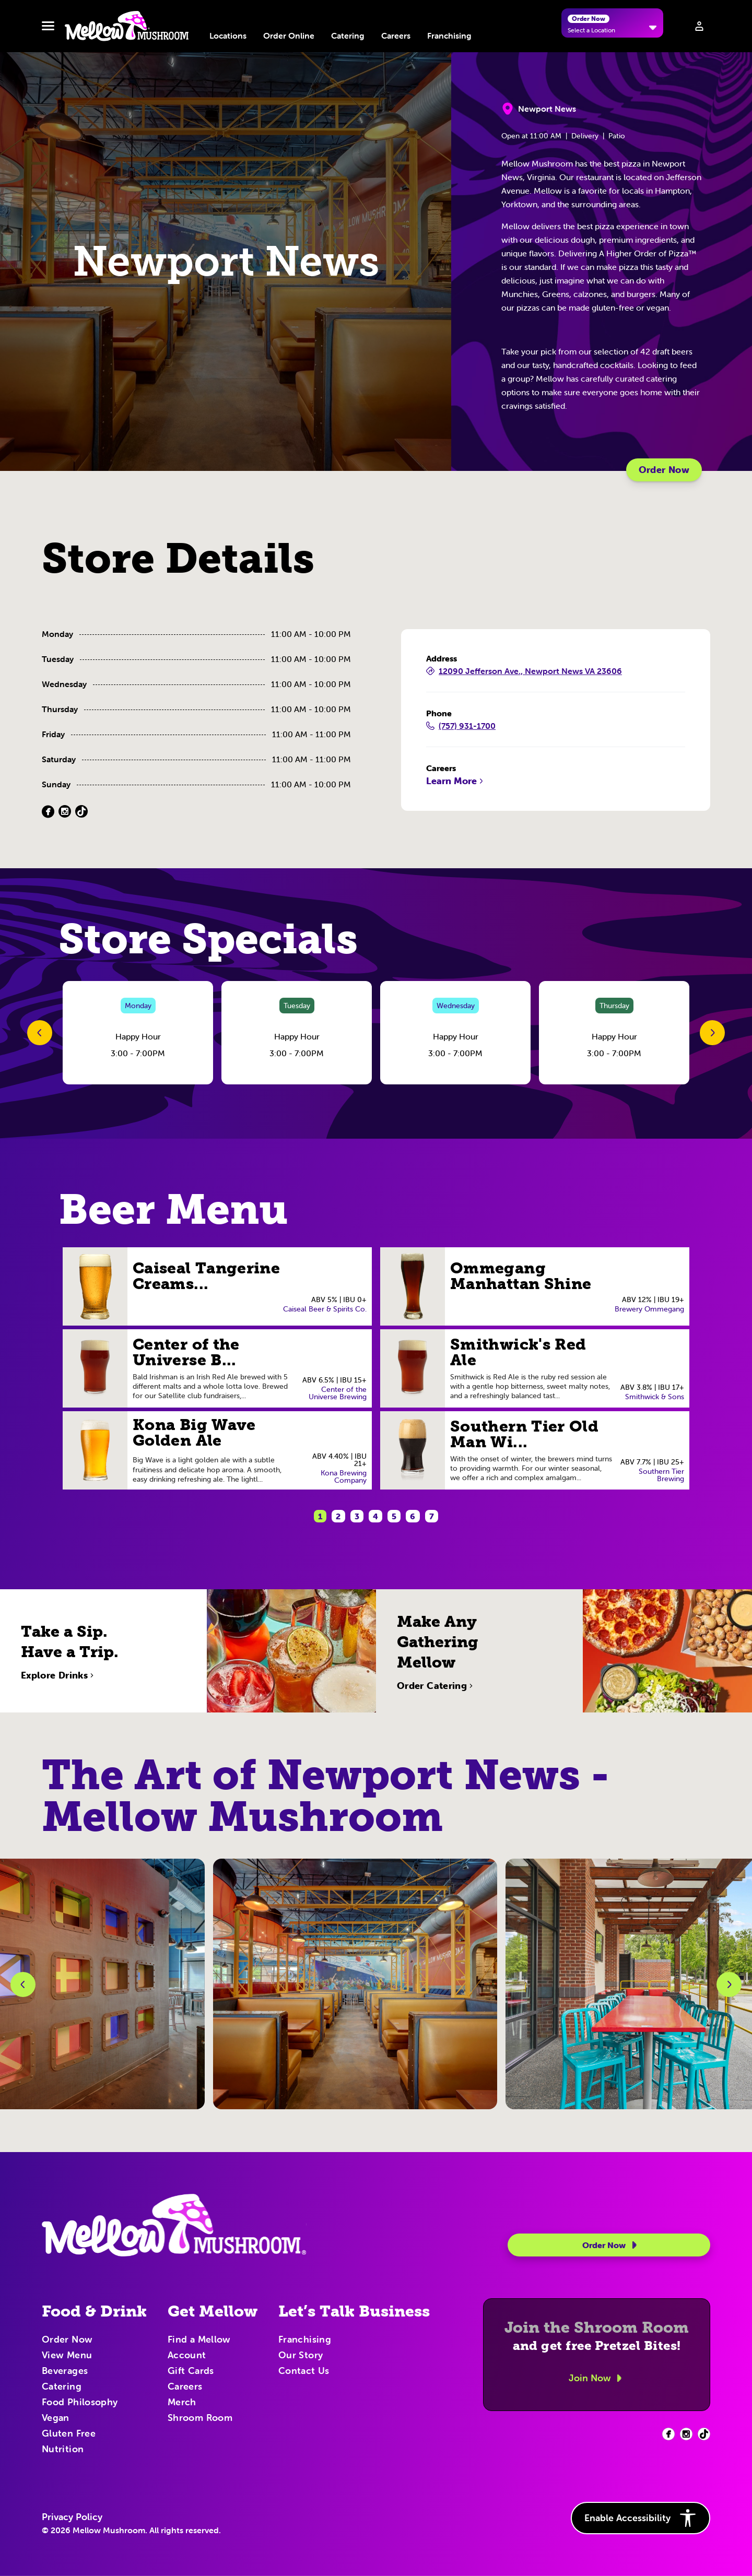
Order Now (664, 470)
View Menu (67, 2355)
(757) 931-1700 (461, 726)
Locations (227, 35)
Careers (395, 35)
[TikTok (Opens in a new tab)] (81, 811)
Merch (182, 2402)
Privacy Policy (72, 2517)
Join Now (597, 2378)
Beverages (65, 2371)
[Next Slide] (712, 1032)
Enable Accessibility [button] (640, 2518)
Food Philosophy (80, 2402)
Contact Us (304, 2371)
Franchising (449, 35)
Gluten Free (69, 2434)
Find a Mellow (199, 2340)
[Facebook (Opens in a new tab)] (48, 811)
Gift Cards (191, 2371)
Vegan (55, 2418)
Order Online (288, 35)
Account (187, 2355)
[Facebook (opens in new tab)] (668, 2434)
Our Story (300, 2355)
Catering (348, 35)
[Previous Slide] (39, 1032)
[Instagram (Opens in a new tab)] (64, 811)
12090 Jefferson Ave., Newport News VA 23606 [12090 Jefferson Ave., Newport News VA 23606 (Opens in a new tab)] (524, 671)
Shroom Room (200, 2418)
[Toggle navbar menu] (48, 26)
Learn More (455, 781)
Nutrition (63, 2449)
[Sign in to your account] (699, 26)
